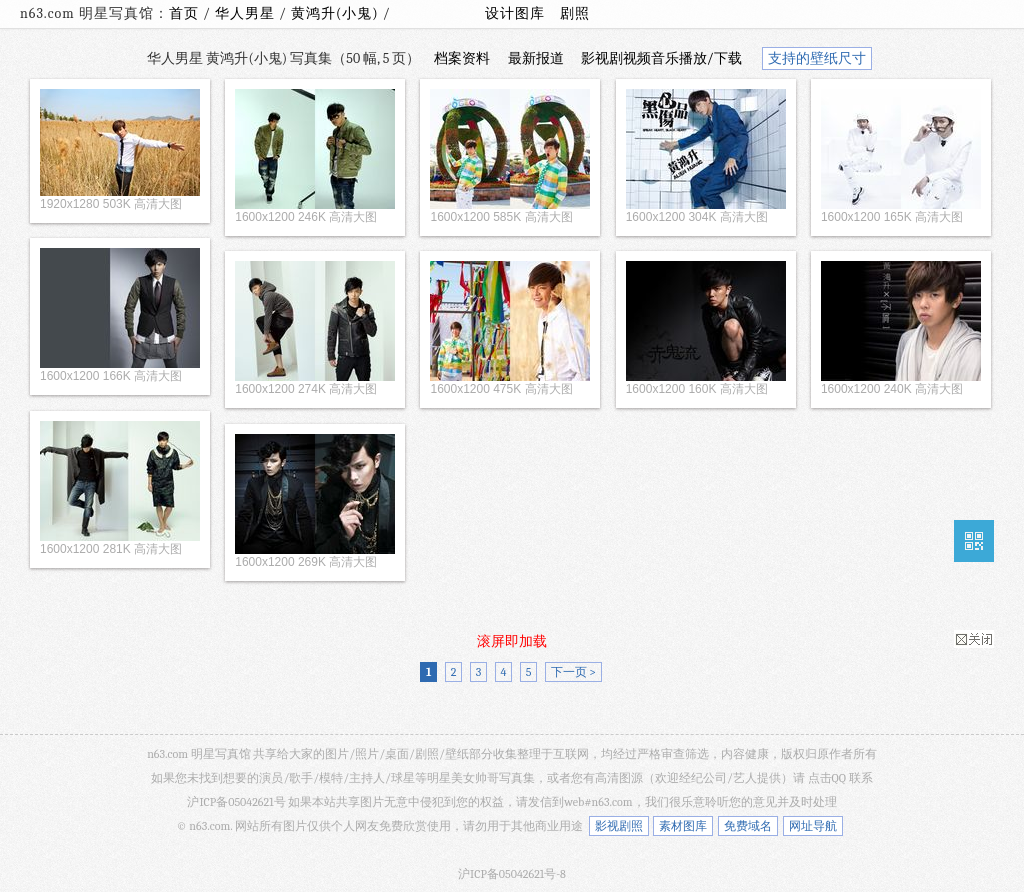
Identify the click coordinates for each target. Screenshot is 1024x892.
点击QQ (827, 778)
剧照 (575, 13)
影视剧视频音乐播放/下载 (661, 58)
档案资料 (462, 58)
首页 (184, 13)
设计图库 (515, 13)
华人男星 (247, 13)
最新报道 (536, 58)
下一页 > (573, 672)
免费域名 (748, 826)
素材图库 (683, 826)
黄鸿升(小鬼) (337, 13)
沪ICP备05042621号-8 (512, 874)
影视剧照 (619, 826)
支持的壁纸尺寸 (817, 58)
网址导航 (813, 826)
